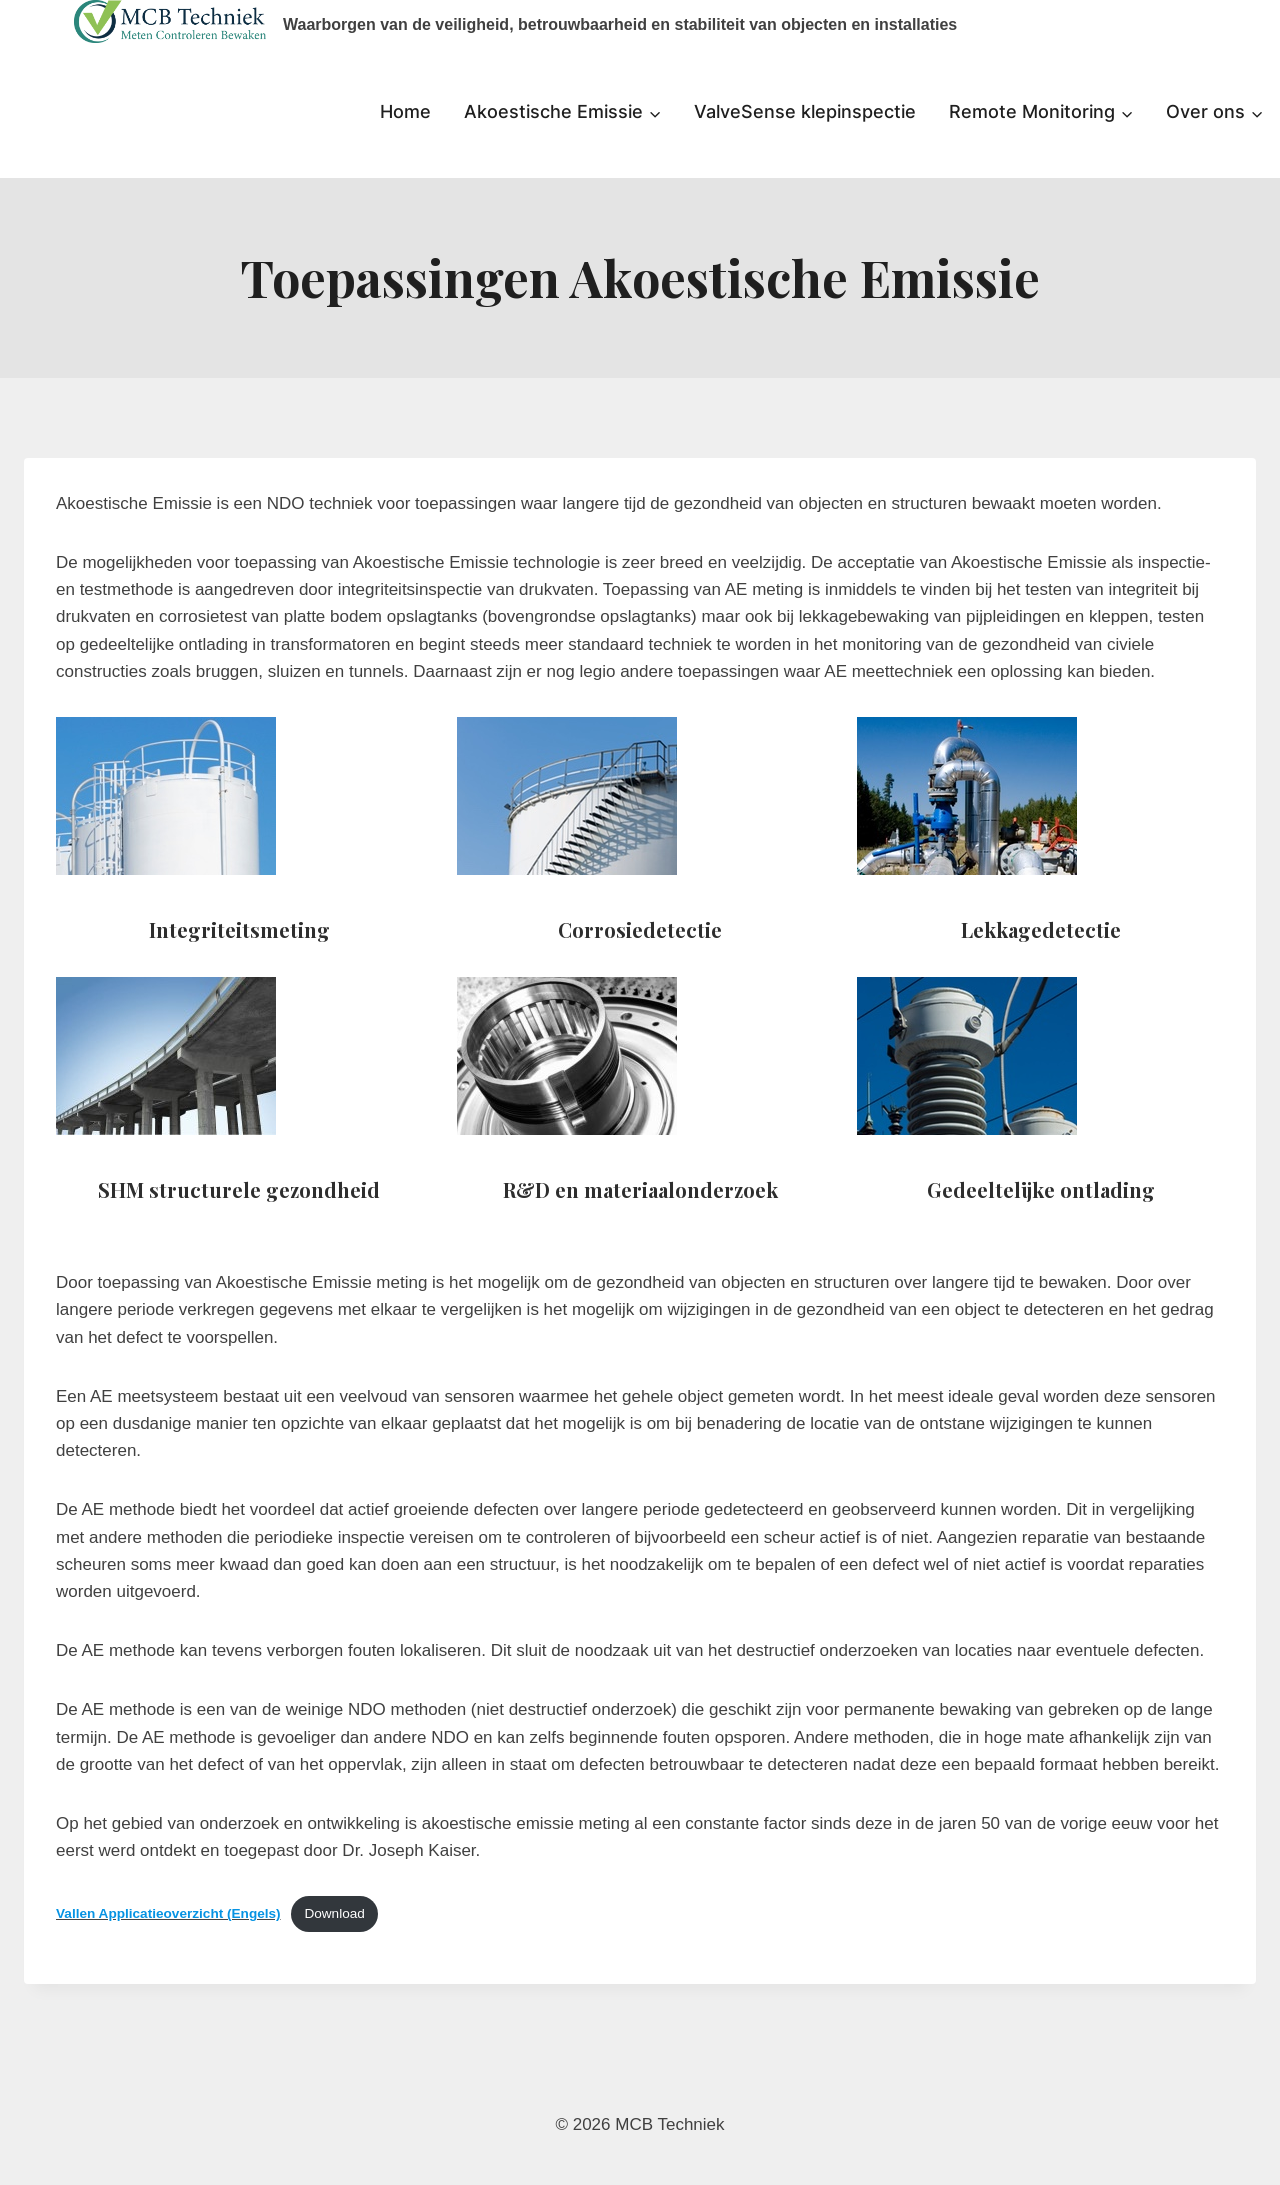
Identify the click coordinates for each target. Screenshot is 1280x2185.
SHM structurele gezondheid (239, 1189)
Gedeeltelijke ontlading (1041, 1189)
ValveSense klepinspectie (805, 111)
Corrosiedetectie (640, 929)
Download (334, 1913)
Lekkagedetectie (1041, 929)
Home (405, 111)
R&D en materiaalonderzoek (640, 1189)
